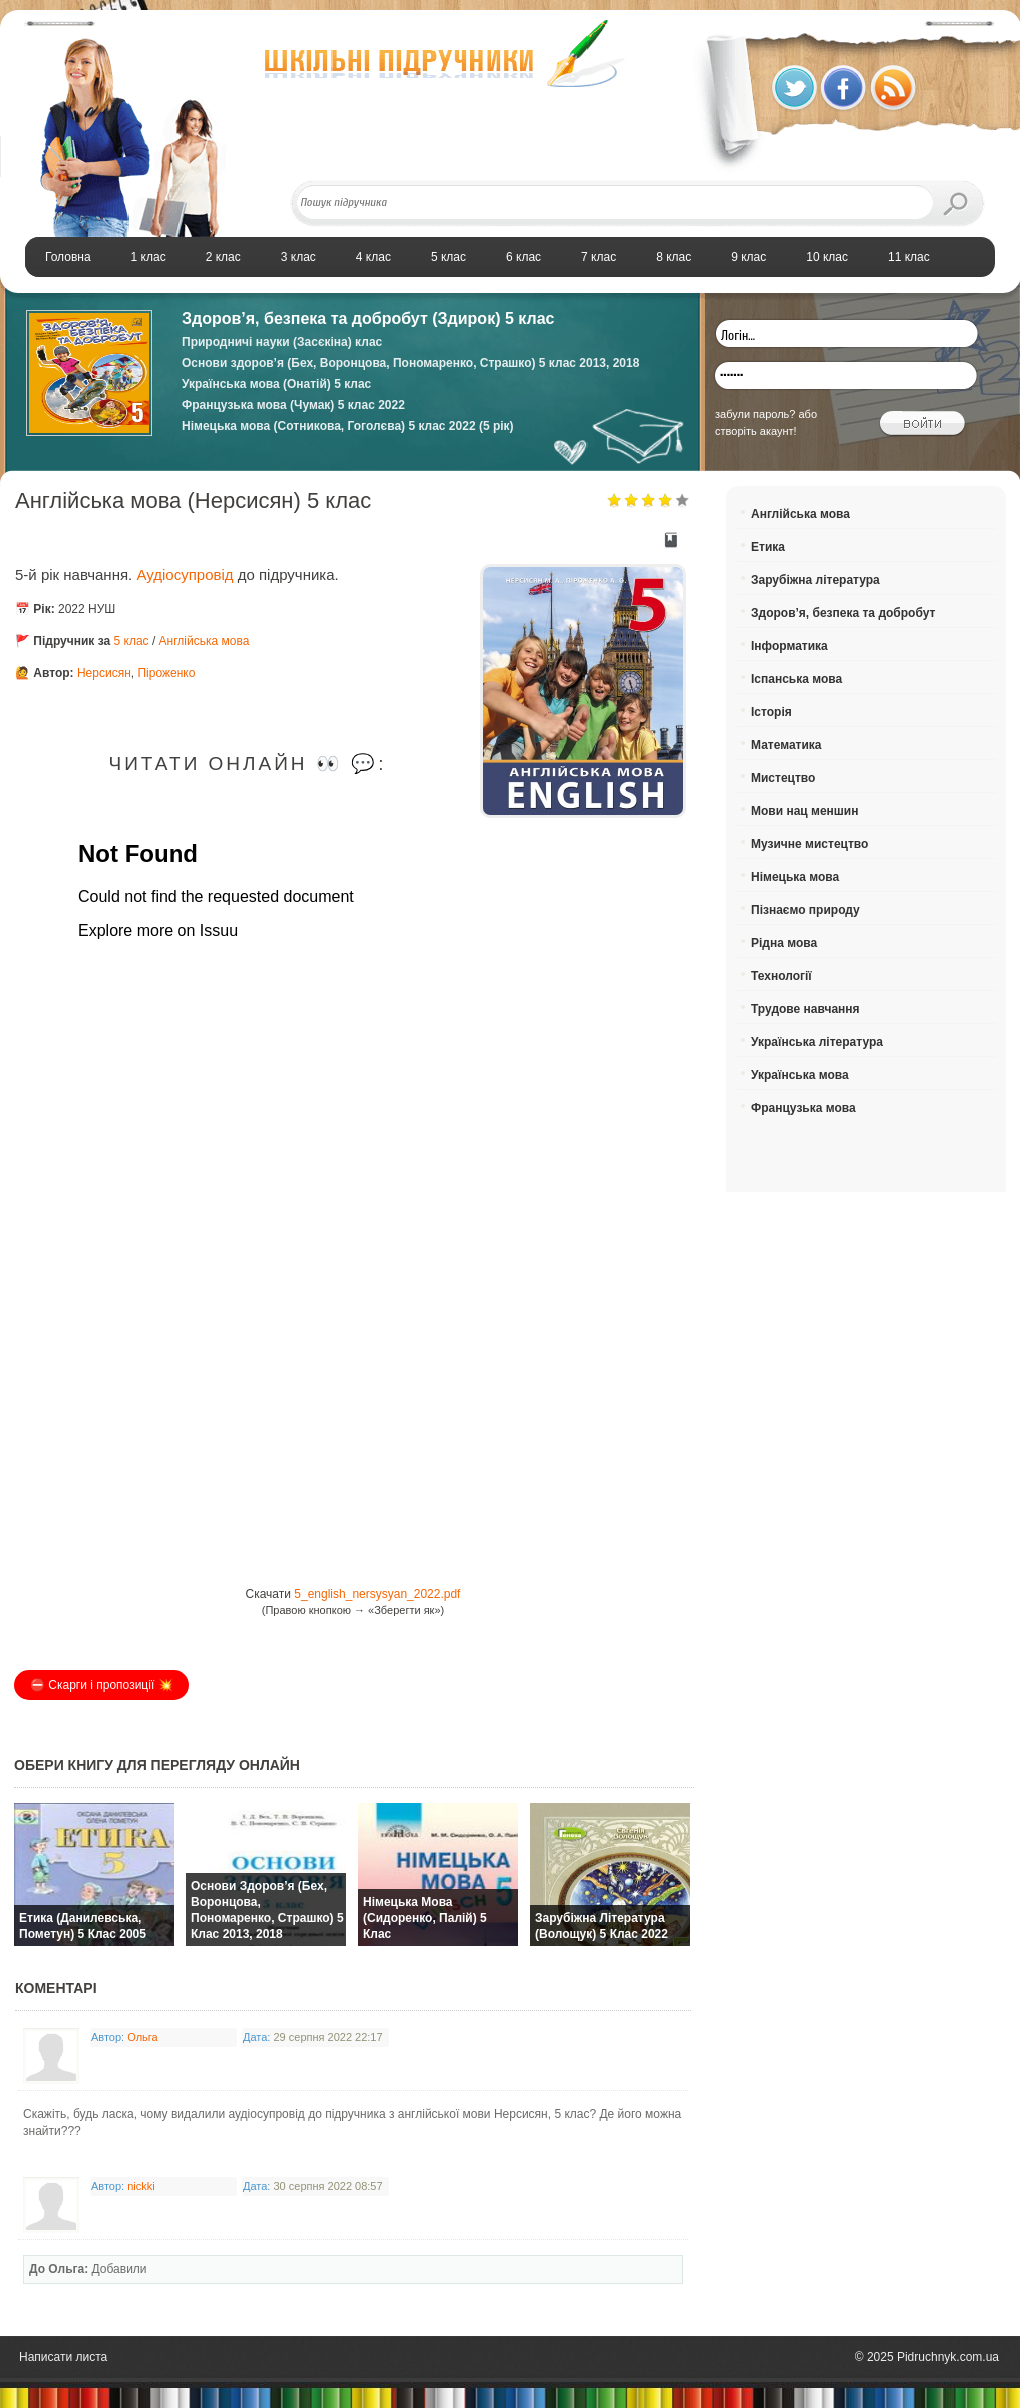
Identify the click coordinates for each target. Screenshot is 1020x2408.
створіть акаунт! (756, 431)
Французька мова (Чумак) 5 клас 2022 (293, 405)
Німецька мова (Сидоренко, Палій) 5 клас (425, 1918)
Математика (786, 745)
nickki (141, 2186)
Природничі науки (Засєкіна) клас (282, 342)
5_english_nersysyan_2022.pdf (377, 1594)
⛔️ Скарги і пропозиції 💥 (101, 1685)
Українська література (817, 1042)
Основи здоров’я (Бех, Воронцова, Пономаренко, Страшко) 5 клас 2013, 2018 (410, 363)
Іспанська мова (796, 679)
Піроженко (166, 673)
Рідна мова (784, 943)
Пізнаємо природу (805, 910)
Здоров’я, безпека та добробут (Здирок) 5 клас (368, 318)
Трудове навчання (805, 1009)
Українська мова (800, 1075)
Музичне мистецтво (809, 844)
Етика (768, 547)
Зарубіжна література (815, 580)
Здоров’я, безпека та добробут (843, 613)
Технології (781, 976)
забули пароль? (755, 414)
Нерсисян (104, 673)
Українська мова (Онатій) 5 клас (276, 384)
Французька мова (803, 1108)
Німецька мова (795, 877)
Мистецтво (783, 778)
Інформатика (789, 646)
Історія (771, 712)
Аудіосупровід (186, 574)
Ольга (142, 2037)
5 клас (131, 641)
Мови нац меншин (804, 811)
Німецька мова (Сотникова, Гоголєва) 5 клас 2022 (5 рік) (348, 426)
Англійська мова (204, 641)
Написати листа (63, 2357)
